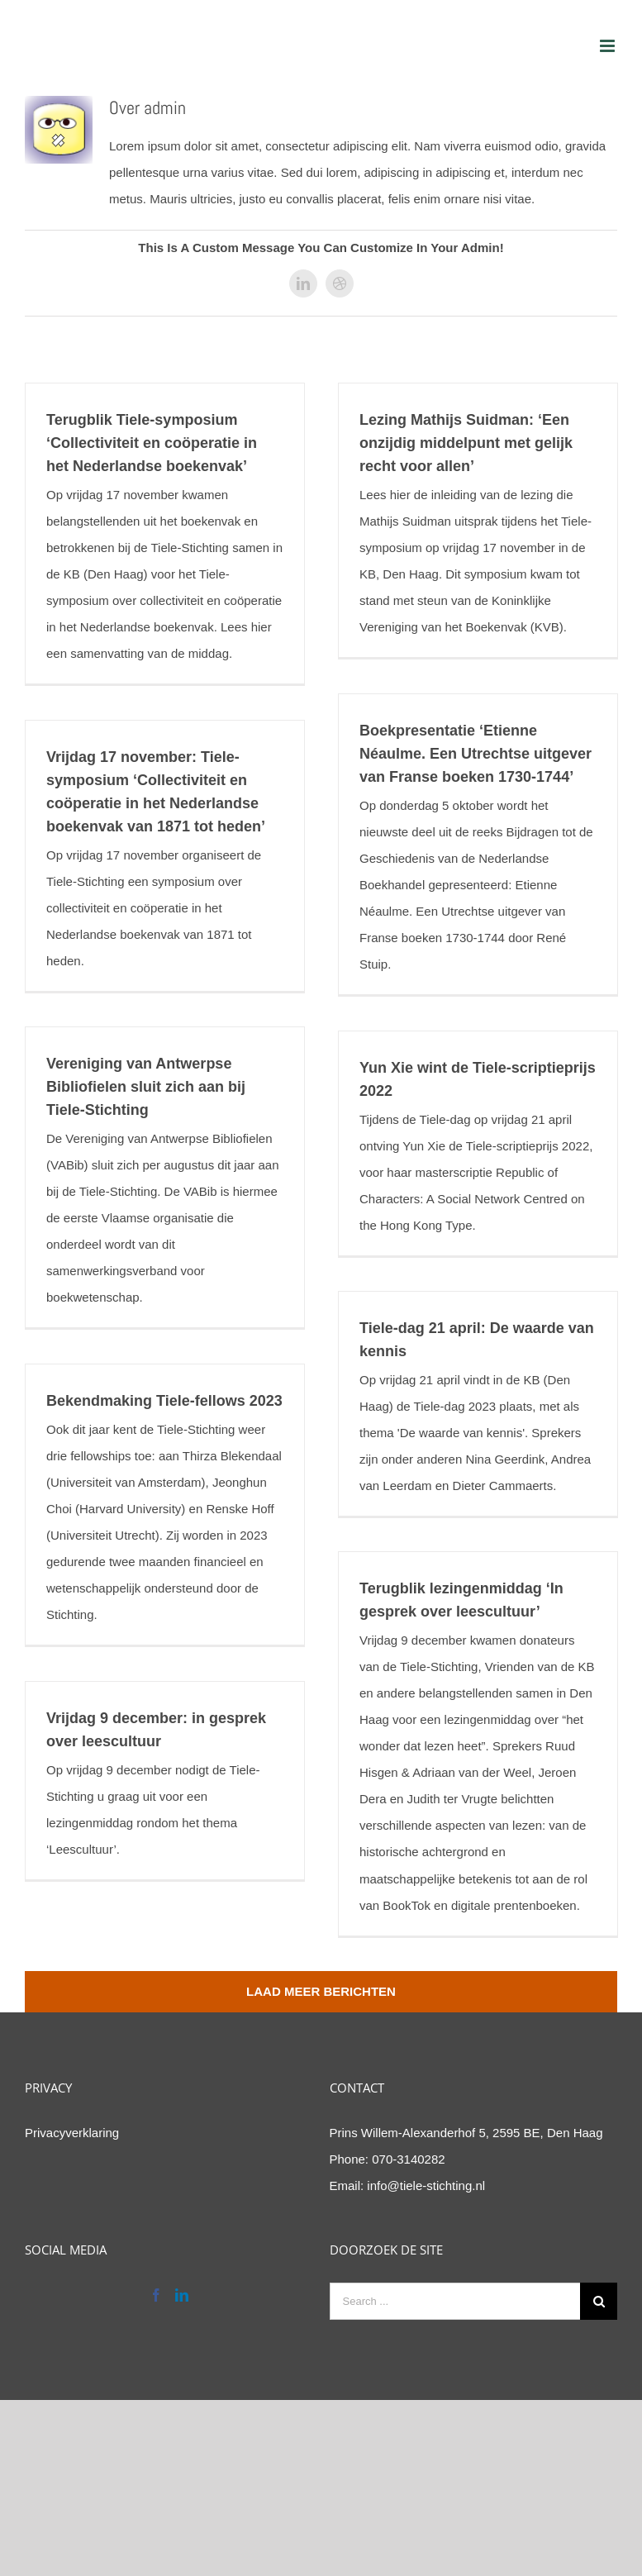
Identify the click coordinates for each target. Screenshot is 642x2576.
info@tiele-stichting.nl (426, 2185)
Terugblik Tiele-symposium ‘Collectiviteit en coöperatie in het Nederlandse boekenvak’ (151, 443)
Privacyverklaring (72, 2133)
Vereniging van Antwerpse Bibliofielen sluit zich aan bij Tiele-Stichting (145, 1086)
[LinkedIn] (181, 2295)
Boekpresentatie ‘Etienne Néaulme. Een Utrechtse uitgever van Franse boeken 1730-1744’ (475, 753)
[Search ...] (455, 2301)
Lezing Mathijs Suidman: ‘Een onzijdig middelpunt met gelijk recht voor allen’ (466, 443)
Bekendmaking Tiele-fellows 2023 (164, 1401)
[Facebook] (156, 2295)
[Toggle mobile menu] (608, 46)
